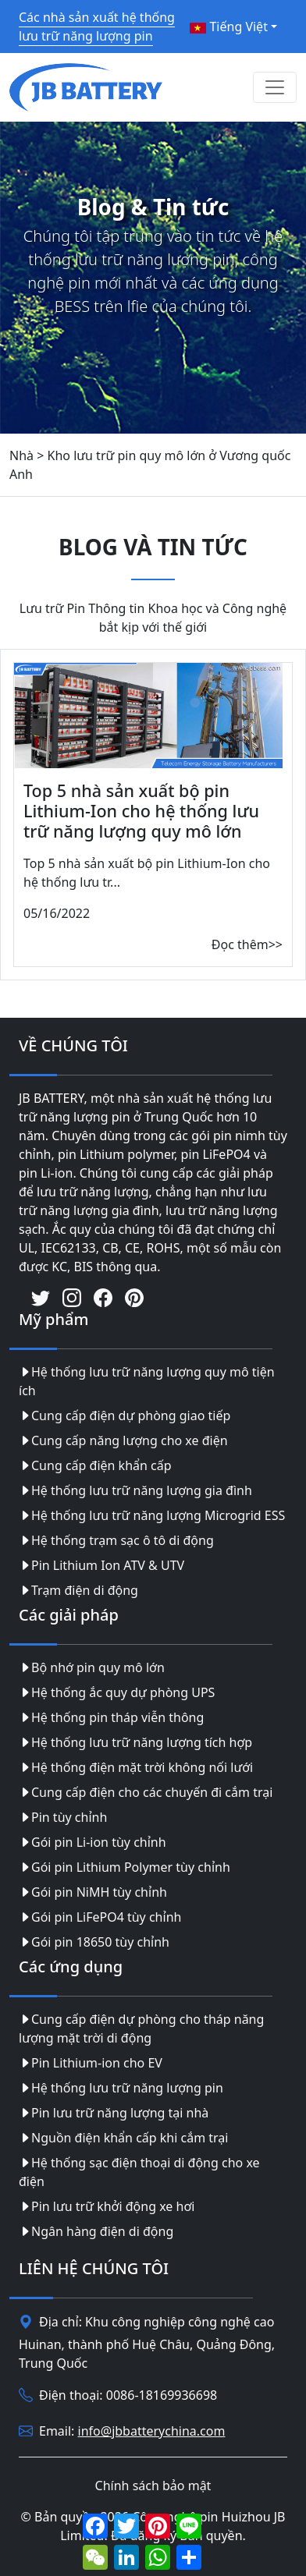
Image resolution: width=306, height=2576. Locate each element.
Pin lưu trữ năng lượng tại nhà (113, 2112)
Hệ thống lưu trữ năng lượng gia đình (135, 1490)
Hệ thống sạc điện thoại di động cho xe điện (139, 2172)
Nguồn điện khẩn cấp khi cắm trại (123, 2137)
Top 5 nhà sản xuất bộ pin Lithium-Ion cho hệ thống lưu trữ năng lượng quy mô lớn (141, 810)
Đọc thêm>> (247, 944)
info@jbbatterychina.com (152, 2431)
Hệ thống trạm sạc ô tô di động (116, 1540)
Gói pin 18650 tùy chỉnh (94, 1942)
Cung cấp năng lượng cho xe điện (123, 1440)
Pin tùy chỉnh (63, 1817)
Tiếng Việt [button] (229, 26)
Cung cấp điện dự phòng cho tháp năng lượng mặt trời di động (141, 2028)
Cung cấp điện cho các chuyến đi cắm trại (145, 1792)
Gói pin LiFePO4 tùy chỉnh (100, 1917)
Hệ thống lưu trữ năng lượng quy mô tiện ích (147, 1381)
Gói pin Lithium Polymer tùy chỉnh (124, 1867)
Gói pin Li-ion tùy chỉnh (92, 1842)
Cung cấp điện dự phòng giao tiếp (124, 1415)
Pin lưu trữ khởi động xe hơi (106, 2206)
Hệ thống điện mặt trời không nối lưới (136, 1767)
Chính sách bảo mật (153, 2485)
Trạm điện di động (78, 1590)
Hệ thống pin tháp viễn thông (111, 1717)
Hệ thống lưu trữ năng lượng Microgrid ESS (152, 1515)
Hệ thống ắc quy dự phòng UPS (117, 1692)
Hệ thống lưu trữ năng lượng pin (121, 2087)
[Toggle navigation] (275, 87)
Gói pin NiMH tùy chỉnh (93, 1892)
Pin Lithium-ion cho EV (90, 2062)
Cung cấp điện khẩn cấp (95, 1465)
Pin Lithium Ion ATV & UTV (101, 1565)
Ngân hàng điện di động (96, 2231)
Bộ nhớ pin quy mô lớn (92, 1667)
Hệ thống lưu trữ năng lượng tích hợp (135, 1742)
